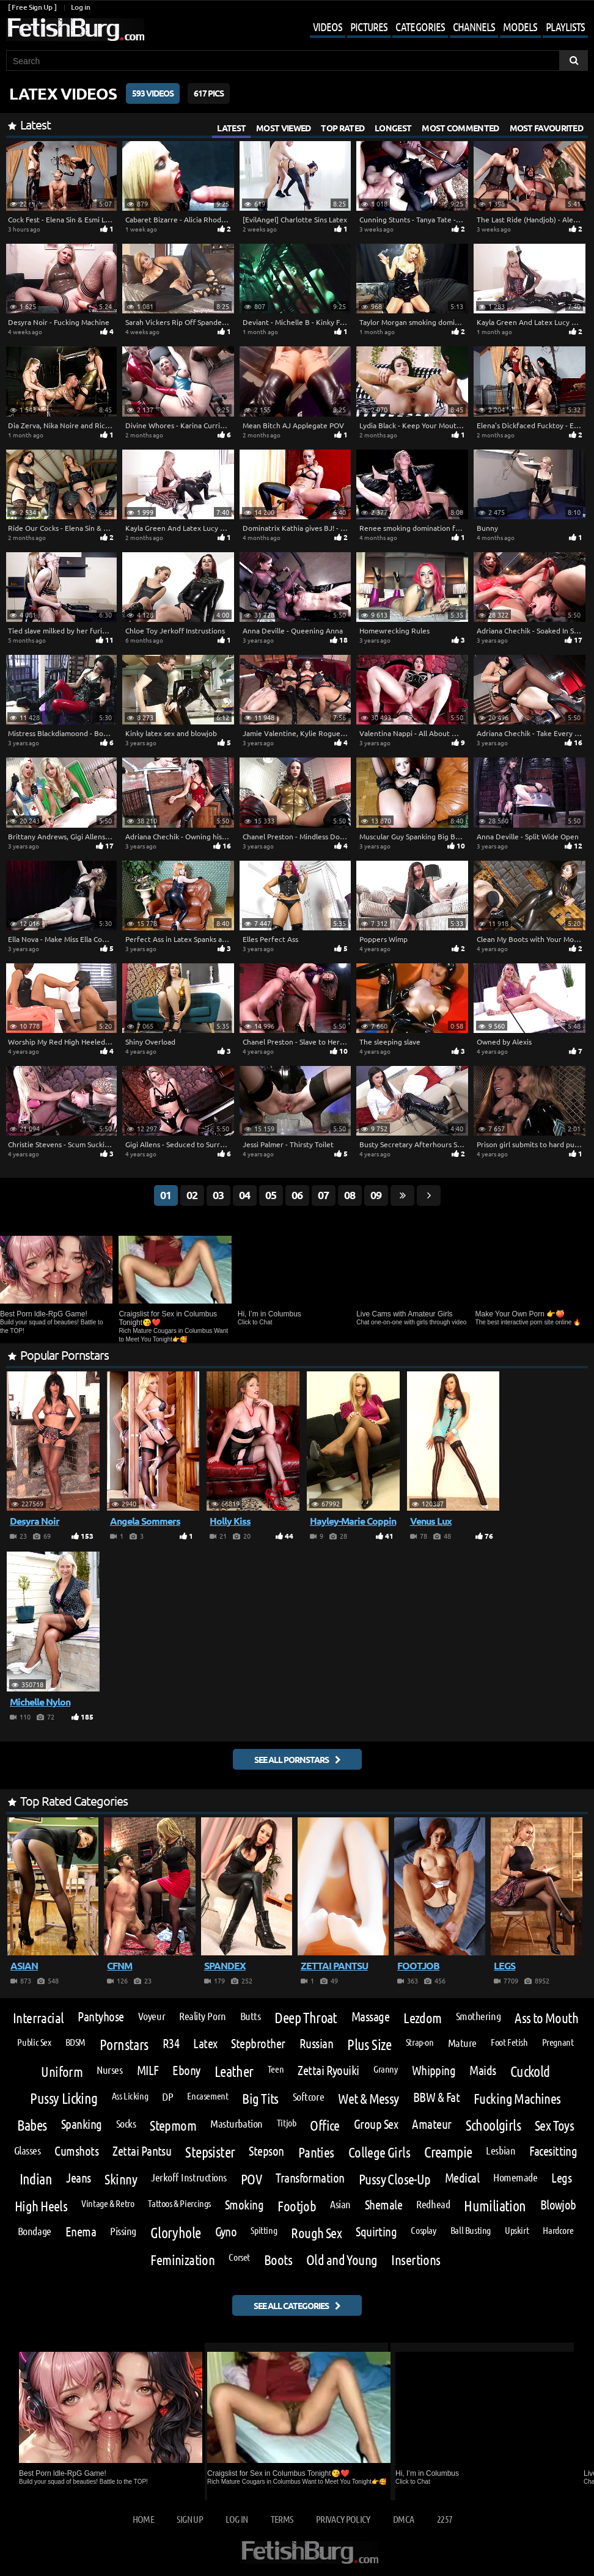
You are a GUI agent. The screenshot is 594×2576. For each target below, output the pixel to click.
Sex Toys (554, 2125)
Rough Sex (316, 2232)
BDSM (75, 2042)
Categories (420, 27)
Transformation (310, 2178)
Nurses (109, 2069)
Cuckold (530, 2071)
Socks (126, 2123)
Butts (250, 2015)
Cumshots (76, 2151)
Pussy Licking (63, 2098)
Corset (239, 2257)
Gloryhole (175, 2232)
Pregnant (558, 2042)
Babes (32, 2125)
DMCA (403, 2519)
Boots (278, 2259)
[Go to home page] (75, 29)
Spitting (264, 2230)
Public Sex (34, 2042)
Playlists (565, 27)
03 (218, 1195)
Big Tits (260, 2098)
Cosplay (423, 2230)
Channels (474, 27)
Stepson (266, 2151)
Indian (36, 2179)
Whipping (434, 2070)
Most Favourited (547, 127)
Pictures (368, 27)
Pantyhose (100, 2016)
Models (520, 27)
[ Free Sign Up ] (32, 7)
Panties (316, 2152)
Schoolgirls (493, 2125)
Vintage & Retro (107, 2203)
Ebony (186, 2070)
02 (191, 1195)
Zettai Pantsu (141, 2151)
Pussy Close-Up (395, 2179)
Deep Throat (305, 2017)
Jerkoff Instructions (189, 2177)
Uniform (61, 2071)
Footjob (296, 2205)
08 (349, 1195)
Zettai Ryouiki (328, 2070)
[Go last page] (402, 1195)
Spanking (81, 2124)
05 (270, 1195)
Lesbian (500, 2150)
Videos (327, 27)
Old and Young (341, 2259)
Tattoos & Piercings (179, 2203)
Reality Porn (202, 2015)
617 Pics (209, 92)
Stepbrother (258, 2043)
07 (323, 1195)
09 (375, 1195)
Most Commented (460, 127)
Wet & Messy (368, 2098)
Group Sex (376, 2124)
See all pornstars (291, 1759)
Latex (205, 2043)
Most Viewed (283, 127)
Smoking (244, 2204)
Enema (80, 2231)
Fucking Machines (517, 2098)
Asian (340, 2203)
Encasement (207, 2096)
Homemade (515, 2177)
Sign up (189, 2519)
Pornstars (124, 2044)
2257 (444, 2519)
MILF (148, 2070)
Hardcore (558, 2230)
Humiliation (495, 2205)
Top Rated (342, 127)
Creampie (448, 2152)
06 (297, 1195)
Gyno (226, 2231)
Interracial (38, 2017)
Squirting (376, 2231)
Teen (276, 2069)
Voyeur (151, 2015)
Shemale (383, 2204)
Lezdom (422, 2017)
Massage (370, 2016)
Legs (561, 2178)
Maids (482, 2070)
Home (143, 2519)
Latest (231, 127)
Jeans (78, 2178)
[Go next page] (429, 1195)
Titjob (286, 2123)
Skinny (121, 2179)
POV (251, 2179)
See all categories (291, 2305)
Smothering (478, 2015)
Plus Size (369, 2044)
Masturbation (236, 2123)
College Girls (379, 2152)
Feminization (182, 2259)
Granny (385, 2069)
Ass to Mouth (546, 2017)
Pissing (123, 2230)
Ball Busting (470, 2230)
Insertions (415, 2259)
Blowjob (558, 2204)
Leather (234, 2071)
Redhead (433, 2203)
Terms (282, 2519)
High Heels (41, 2205)
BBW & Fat (436, 2097)
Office (325, 2125)
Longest (393, 127)
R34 (171, 2043)
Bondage (34, 2230)
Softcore (308, 2096)
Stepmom (173, 2125)
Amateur (431, 2124)
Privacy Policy (343, 2519)
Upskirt (517, 2230)
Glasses (27, 2150)
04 (244, 1195)
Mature (462, 2042)
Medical (462, 2178)
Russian (316, 2043)
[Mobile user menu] (440, 28)
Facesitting (553, 2151)
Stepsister (210, 2152)
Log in (80, 7)
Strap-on (420, 2042)
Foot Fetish (509, 2042)
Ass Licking (130, 2096)
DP (167, 2096)
